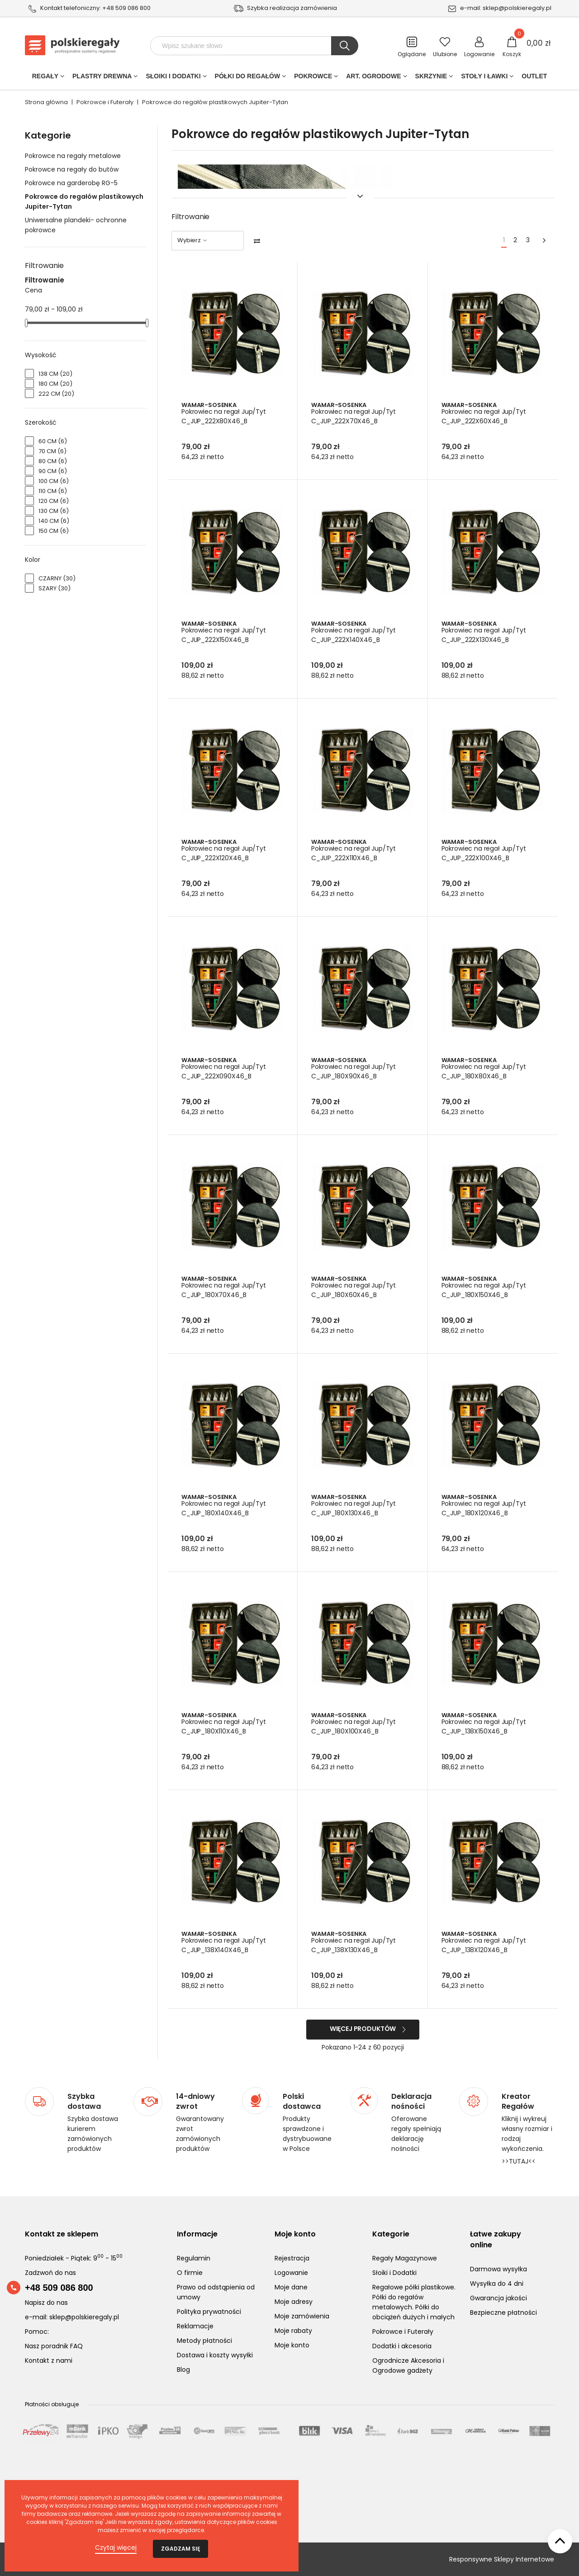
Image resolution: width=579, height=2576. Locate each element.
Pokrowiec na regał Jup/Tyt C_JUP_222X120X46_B (224, 853)
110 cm (52, 491)
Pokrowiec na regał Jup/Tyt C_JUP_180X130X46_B (354, 1508)
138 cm (55, 373)
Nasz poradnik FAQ (54, 2346)
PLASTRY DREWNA (102, 78)
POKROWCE (313, 78)
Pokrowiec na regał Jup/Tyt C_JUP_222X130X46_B (484, 635)
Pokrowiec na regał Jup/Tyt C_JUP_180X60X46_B (354, 1290)
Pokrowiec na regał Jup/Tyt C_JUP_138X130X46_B (354, 1945)
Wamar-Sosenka (209, 405)
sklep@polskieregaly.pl (517, 8)
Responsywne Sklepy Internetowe (501, 2559)
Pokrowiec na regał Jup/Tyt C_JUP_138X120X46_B (484, 1945)
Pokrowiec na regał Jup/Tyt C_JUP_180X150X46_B (484, 1290)
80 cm (52, 461)
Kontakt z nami (48, 2360)
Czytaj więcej (116, 2547)
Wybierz (193, 240)
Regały (45, 78)
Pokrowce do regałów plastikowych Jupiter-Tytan (84, 201)
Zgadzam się (180, 2548)
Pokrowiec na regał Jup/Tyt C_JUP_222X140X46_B (354, 635)
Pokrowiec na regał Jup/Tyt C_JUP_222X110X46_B (354, 853)
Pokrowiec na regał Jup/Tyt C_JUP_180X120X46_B (484, 1508)
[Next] (544, 241)
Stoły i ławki (484, 78)
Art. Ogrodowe (373, 78)
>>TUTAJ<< (519, 2161)
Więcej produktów (363, 2028)
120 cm (53, 501)
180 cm (55, 383)
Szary (54, 588)
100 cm (53, 481)
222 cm (56, 393)
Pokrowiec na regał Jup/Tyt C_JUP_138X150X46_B (484, 1726)
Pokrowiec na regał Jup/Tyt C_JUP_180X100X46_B (354, 1726)
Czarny (57, 578)
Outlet (534, 78)
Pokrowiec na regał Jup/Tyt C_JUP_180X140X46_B (224, 1508)
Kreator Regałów (518, 2102)
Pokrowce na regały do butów (72, 169)
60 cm (52, 441)
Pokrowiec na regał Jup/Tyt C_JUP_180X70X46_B (224, 1290)
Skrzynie (431, 78)
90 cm (52, 471)
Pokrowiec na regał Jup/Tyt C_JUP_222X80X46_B (224, 416)
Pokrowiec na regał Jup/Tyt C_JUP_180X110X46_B (224, 1726)
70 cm (52, 451)
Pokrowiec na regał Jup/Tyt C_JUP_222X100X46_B (484, 853)
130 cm (53, 511)
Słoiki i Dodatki (173, 78)
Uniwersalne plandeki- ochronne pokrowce (76, 225)
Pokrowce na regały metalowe (73, 155)
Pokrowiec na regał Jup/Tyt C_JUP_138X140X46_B (224, 1945)
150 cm (53, 531)
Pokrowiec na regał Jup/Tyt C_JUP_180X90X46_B (354, 1071)
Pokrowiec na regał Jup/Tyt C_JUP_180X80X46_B (484, 1071)
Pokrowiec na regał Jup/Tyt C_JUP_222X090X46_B (224, 1071)
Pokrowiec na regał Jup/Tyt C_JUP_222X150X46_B (224, 635)
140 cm (53, 521)
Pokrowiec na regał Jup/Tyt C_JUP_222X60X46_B (484, 416)
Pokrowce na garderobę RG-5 (71, 182)
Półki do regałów (247, 78)
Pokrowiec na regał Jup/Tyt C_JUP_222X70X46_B (354, 416)
